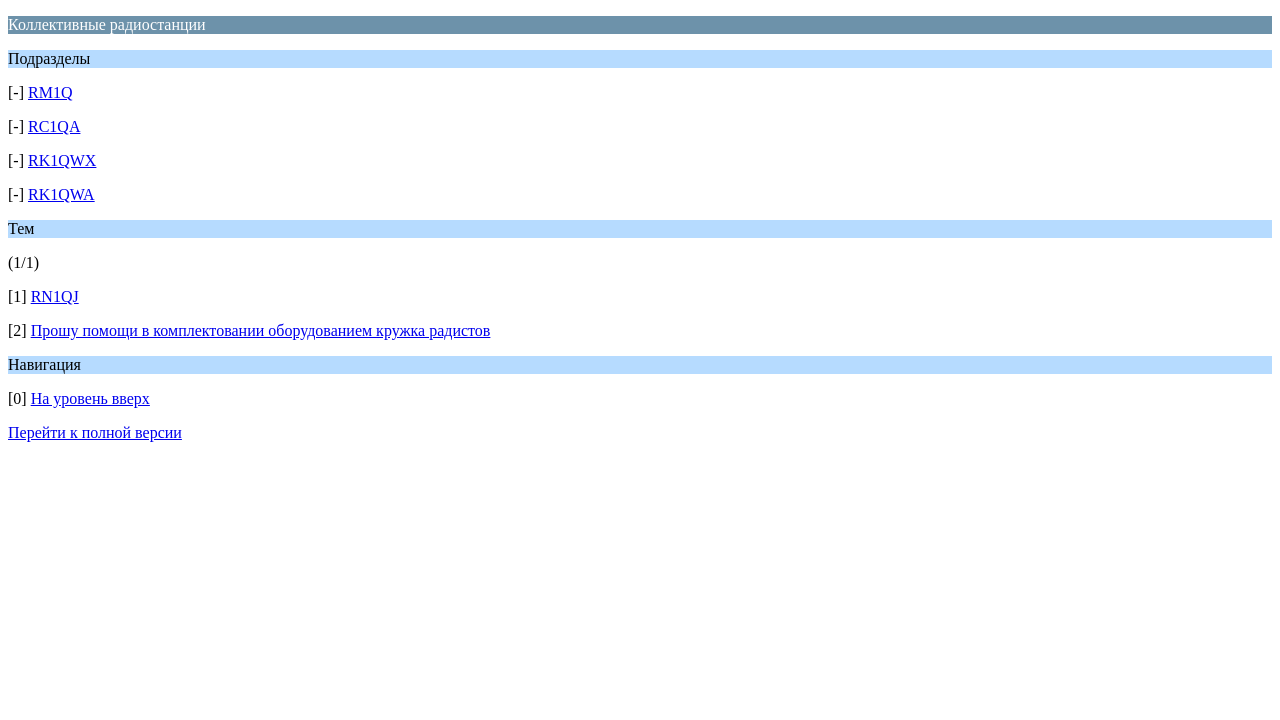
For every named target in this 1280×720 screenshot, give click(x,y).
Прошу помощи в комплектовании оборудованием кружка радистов (261, 330)
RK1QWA (61, 194)
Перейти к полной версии (95, 432)
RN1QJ (55, 296)
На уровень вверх (90, 398)
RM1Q (50, 92)
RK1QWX (62, 160)
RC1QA (54, 126)
